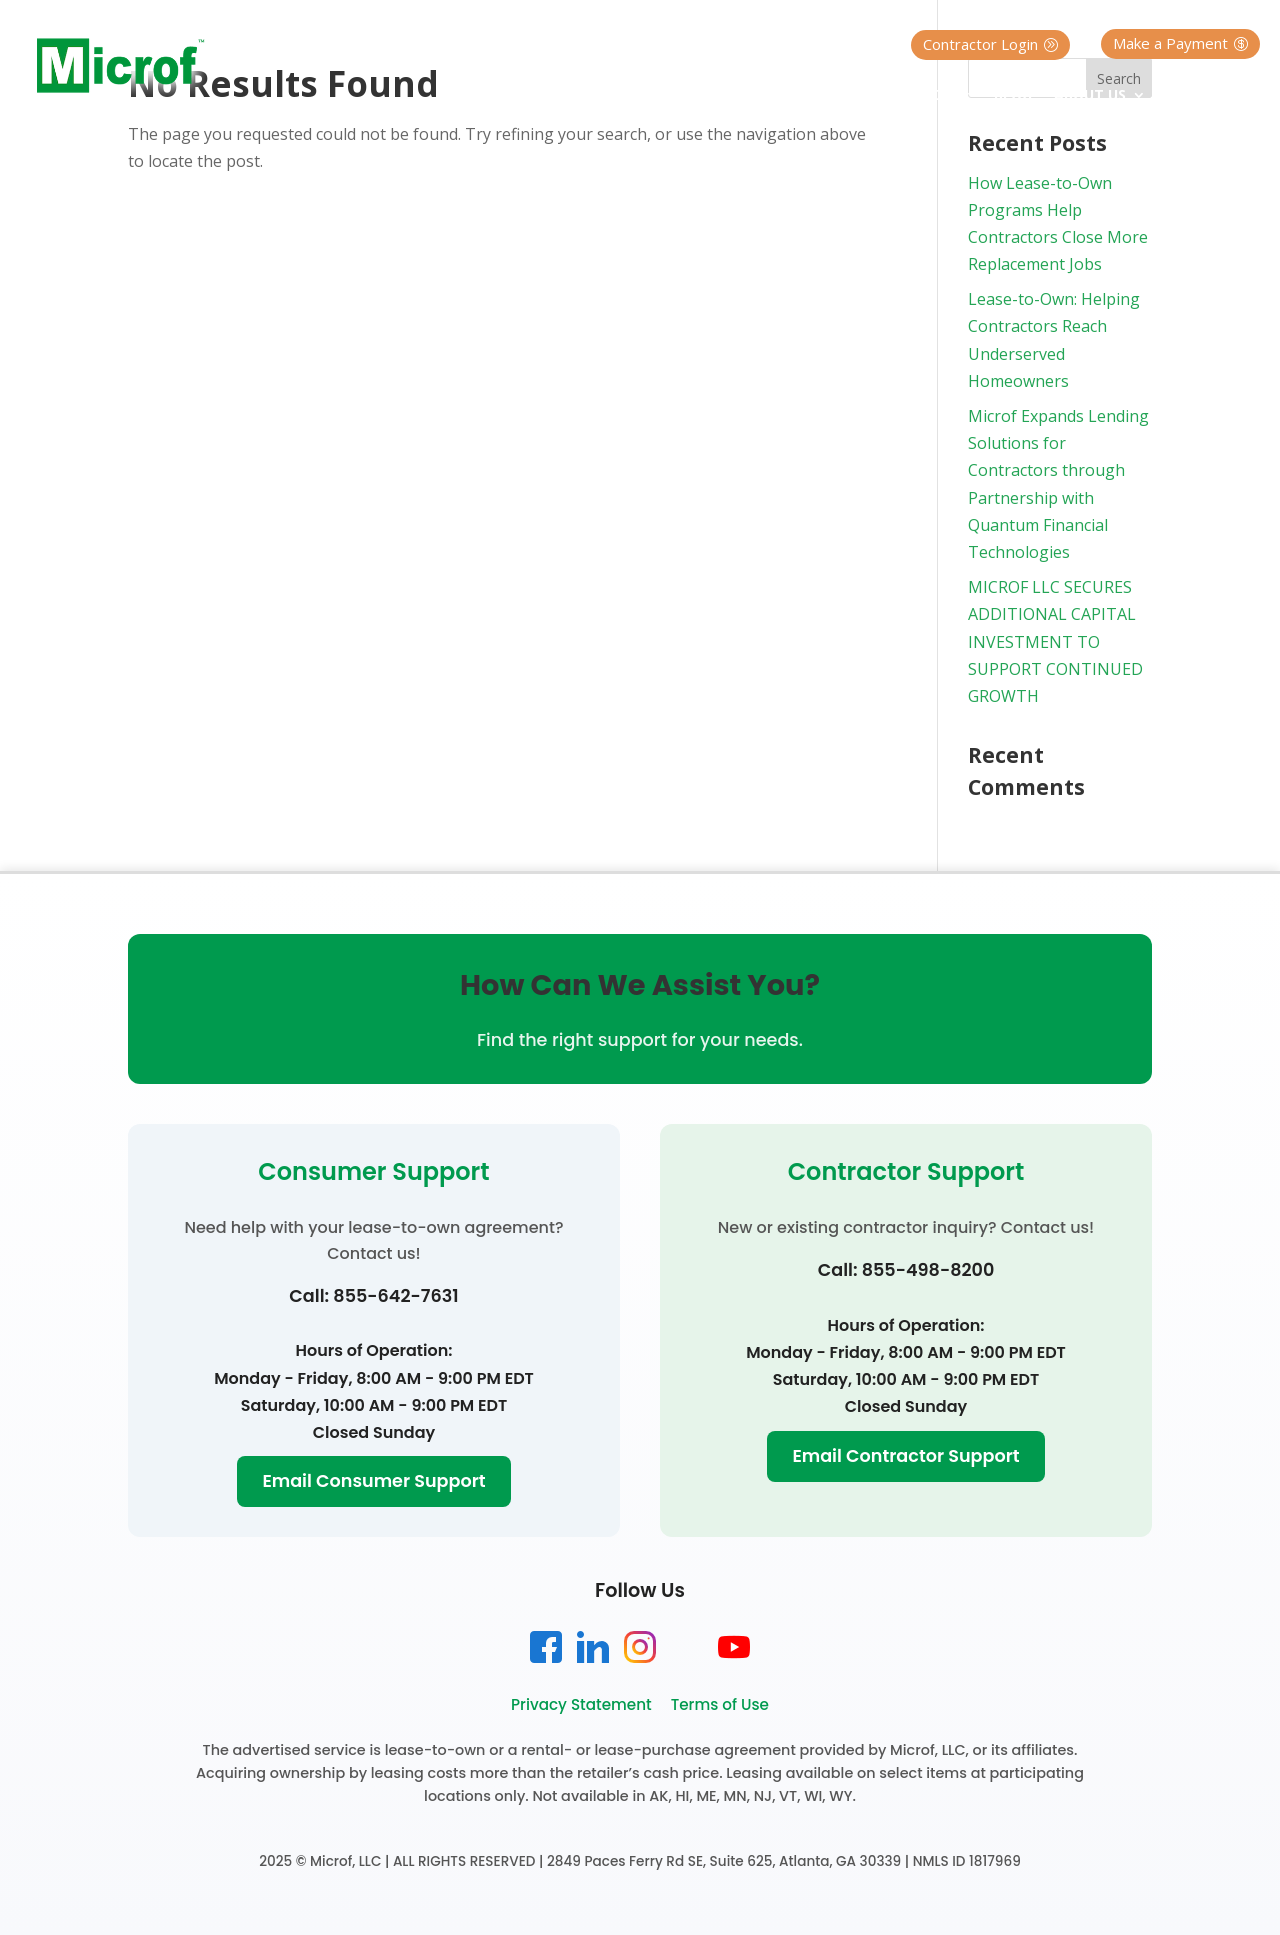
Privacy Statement (581, 1704)
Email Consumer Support (373, 1481)
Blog (1013, 96)
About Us (1090, 96)
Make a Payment (1170, 43)
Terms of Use (720, 1704)
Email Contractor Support (905, 1456)
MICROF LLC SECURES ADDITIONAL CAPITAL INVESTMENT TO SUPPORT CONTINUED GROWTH (1055, 641)
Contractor (902, 96)
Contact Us (1214, 96)
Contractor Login (980, 44)
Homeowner (763, 96)
